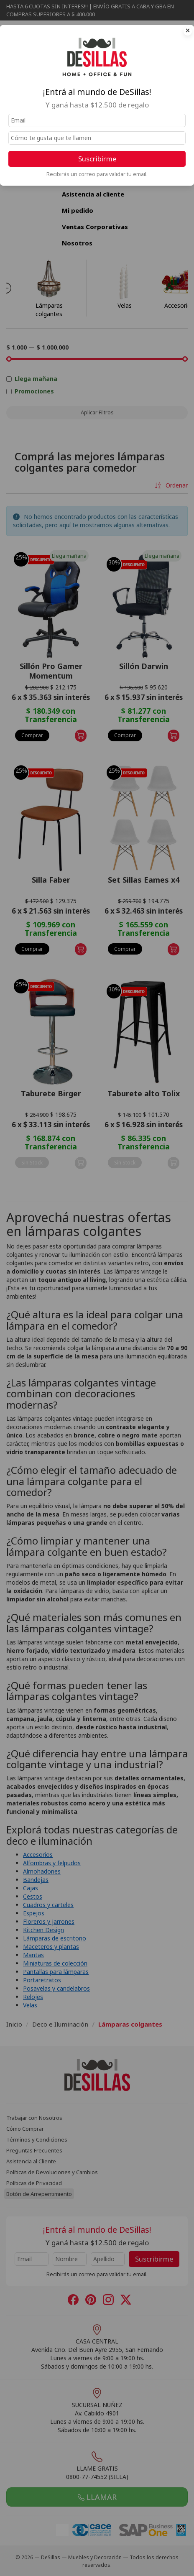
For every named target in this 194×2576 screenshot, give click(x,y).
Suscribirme (97, 158)
